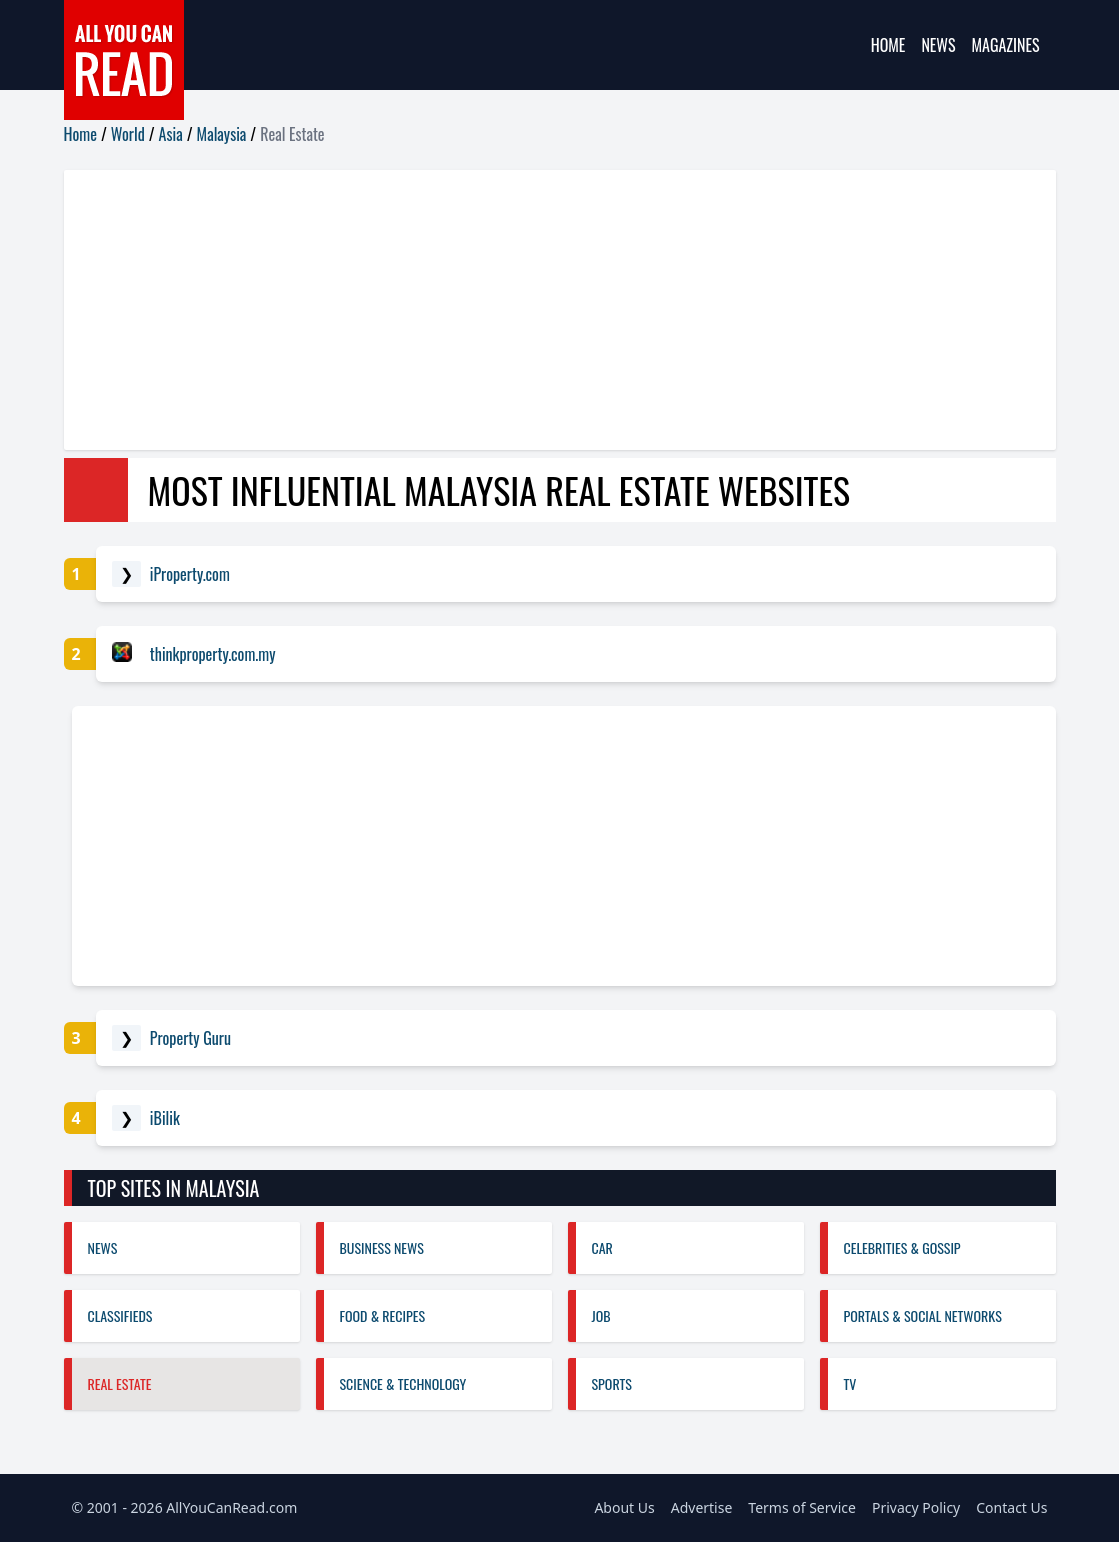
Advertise (702, 1507)
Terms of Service (802, 1507)
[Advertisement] (560, 310)
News (938, 45)
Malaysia (222, 134)
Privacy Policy (916, 1507)
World (128, 134)
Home (888, 45)
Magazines (1006, 45)
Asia (171, 134)
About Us (624, 1507)
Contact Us (1011, 1507)
